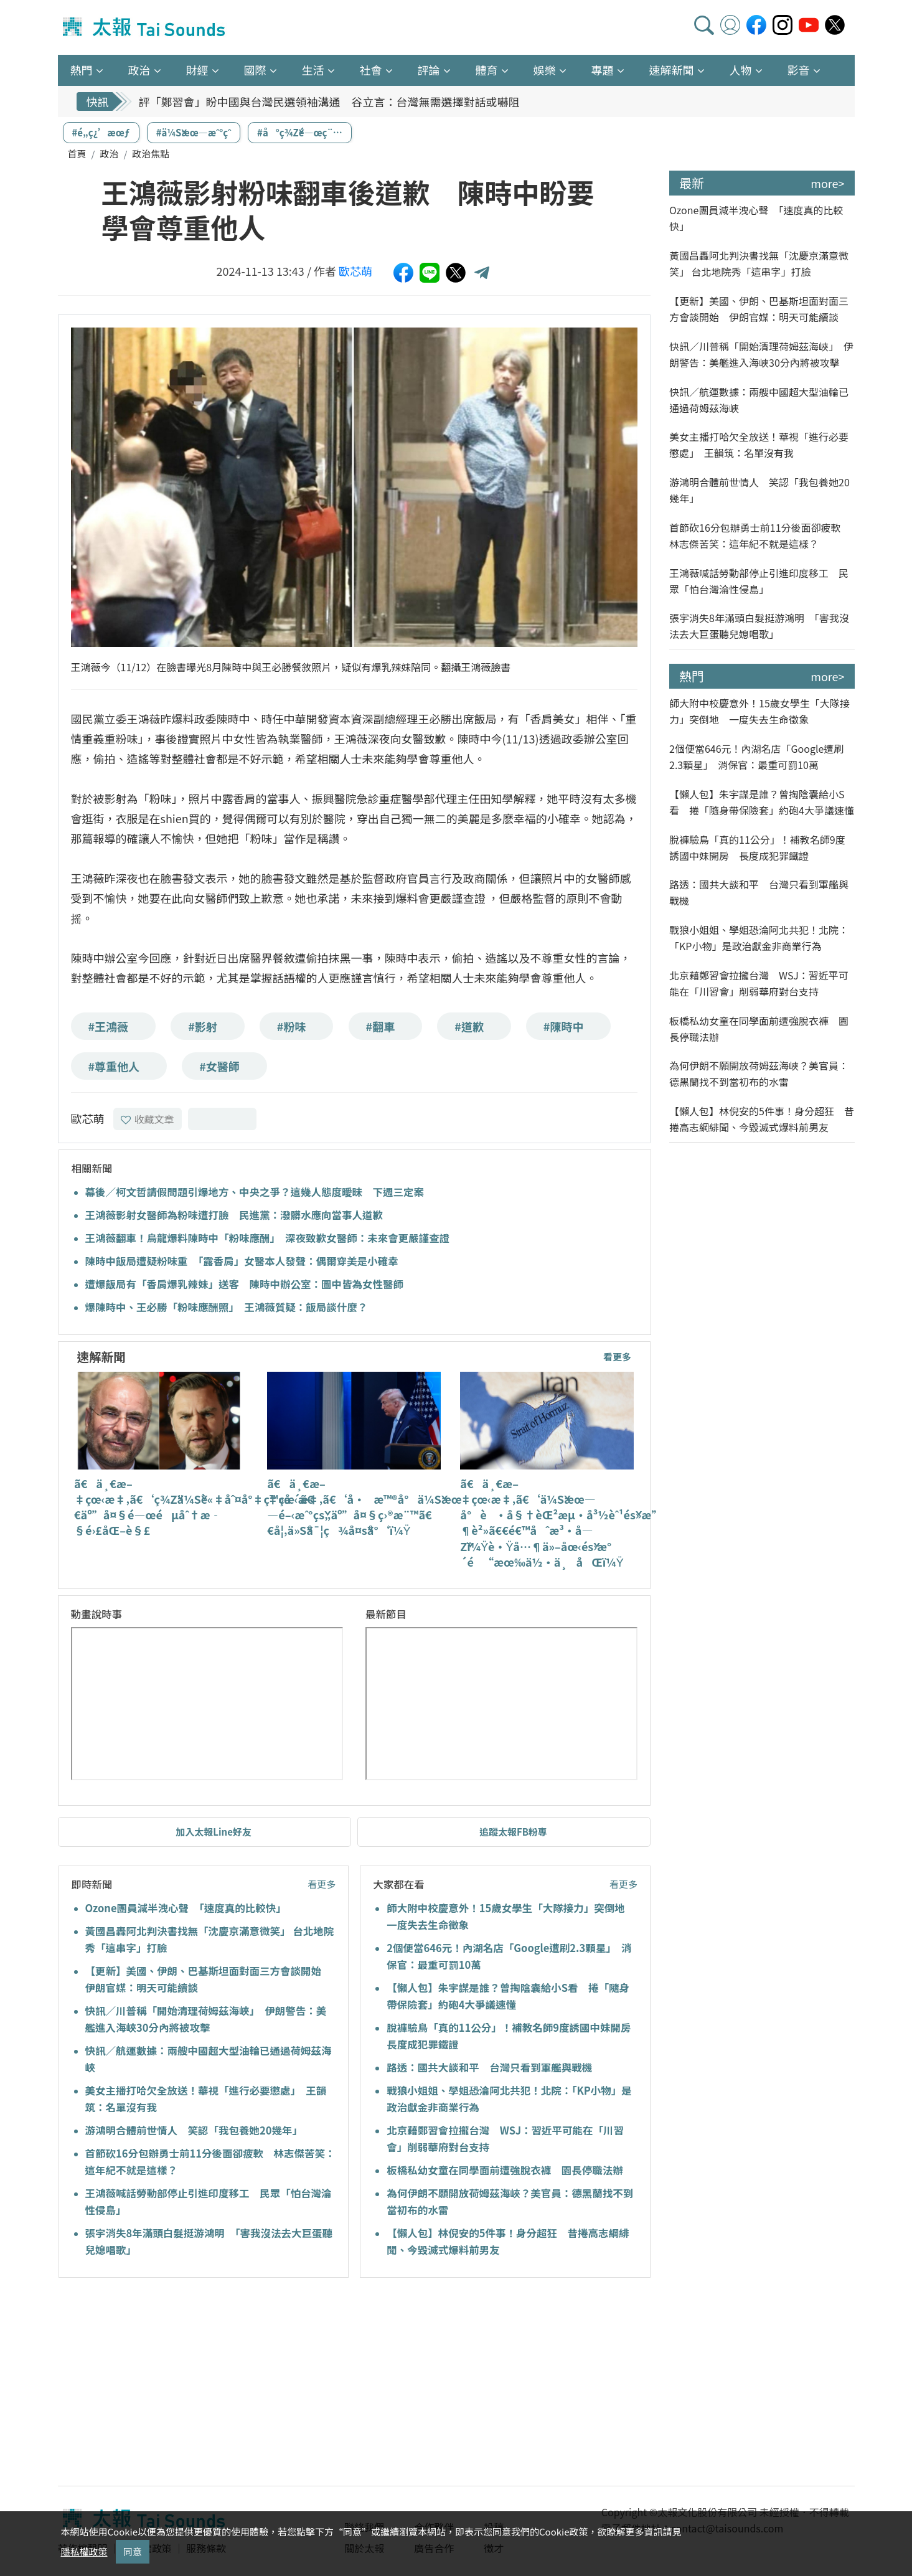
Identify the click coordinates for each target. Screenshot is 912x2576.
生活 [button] (313, 70)
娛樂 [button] (545, 70)
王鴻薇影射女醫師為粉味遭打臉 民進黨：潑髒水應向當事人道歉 (234, 1214)
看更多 (617, 1356)
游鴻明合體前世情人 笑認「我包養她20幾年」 (194, 2130)
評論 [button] (429, 70)
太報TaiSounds (145, 27)
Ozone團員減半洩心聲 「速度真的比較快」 (185, 1907)
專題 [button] (602, 70)
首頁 (77, 153)
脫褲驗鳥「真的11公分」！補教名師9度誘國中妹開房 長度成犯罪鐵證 (757, 847)
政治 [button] (139, 70)
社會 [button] (371, 70)
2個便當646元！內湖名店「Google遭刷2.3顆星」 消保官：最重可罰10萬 (756, 756)
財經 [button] (197, 70)
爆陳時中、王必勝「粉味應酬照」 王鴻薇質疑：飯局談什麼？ (226, 1307)
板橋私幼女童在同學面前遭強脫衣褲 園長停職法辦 (505, 2170)
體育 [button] (487, 70)
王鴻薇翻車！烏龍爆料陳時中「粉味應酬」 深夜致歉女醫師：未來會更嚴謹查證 (267, 1237)
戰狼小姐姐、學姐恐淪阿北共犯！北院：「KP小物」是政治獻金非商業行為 (759, 937)
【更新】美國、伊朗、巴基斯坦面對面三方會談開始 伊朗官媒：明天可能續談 (759, 308)
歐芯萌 (355, 271)
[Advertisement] (171, 2383)
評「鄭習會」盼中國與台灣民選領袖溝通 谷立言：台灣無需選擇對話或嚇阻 (329, 101)
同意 (132, 2551)
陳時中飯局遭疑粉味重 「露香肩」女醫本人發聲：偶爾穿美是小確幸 (241, 1260)
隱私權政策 (84, 2551)
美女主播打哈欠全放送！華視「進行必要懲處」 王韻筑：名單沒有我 (759, 444)
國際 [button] (255, 70)
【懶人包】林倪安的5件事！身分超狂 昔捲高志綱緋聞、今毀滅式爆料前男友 (761, 1119)
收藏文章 (147, 1118)
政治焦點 (150, 153)
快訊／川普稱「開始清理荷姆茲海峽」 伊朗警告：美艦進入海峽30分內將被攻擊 (761, 354)
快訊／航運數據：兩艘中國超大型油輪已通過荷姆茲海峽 (759, 399)
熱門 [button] (81, 70)
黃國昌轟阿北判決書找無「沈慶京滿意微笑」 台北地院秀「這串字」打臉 (759, 263)
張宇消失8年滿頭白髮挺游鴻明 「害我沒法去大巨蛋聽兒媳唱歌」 (759, 625)
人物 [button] (741, 70)
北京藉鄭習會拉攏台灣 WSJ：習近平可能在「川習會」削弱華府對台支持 (759, 983)
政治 (109, 153)
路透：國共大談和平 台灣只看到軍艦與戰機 (489, 2067)
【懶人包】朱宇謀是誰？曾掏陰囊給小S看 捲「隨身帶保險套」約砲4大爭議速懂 (761, 802)
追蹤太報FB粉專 (513, 1831)
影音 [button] (798, 70)
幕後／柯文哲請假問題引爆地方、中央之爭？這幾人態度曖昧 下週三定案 (255, 1191)
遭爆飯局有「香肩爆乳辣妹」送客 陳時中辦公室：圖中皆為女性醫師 (244, 1283)
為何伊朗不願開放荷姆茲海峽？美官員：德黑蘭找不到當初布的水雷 (759, 1073)
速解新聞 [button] (671, 70)
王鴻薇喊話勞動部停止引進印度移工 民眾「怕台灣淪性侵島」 (759, 581)
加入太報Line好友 (214, 1831)
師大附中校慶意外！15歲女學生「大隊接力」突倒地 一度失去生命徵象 (759, 711)
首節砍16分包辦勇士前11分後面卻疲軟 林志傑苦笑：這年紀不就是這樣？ (760, 535)
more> (827, 183)
